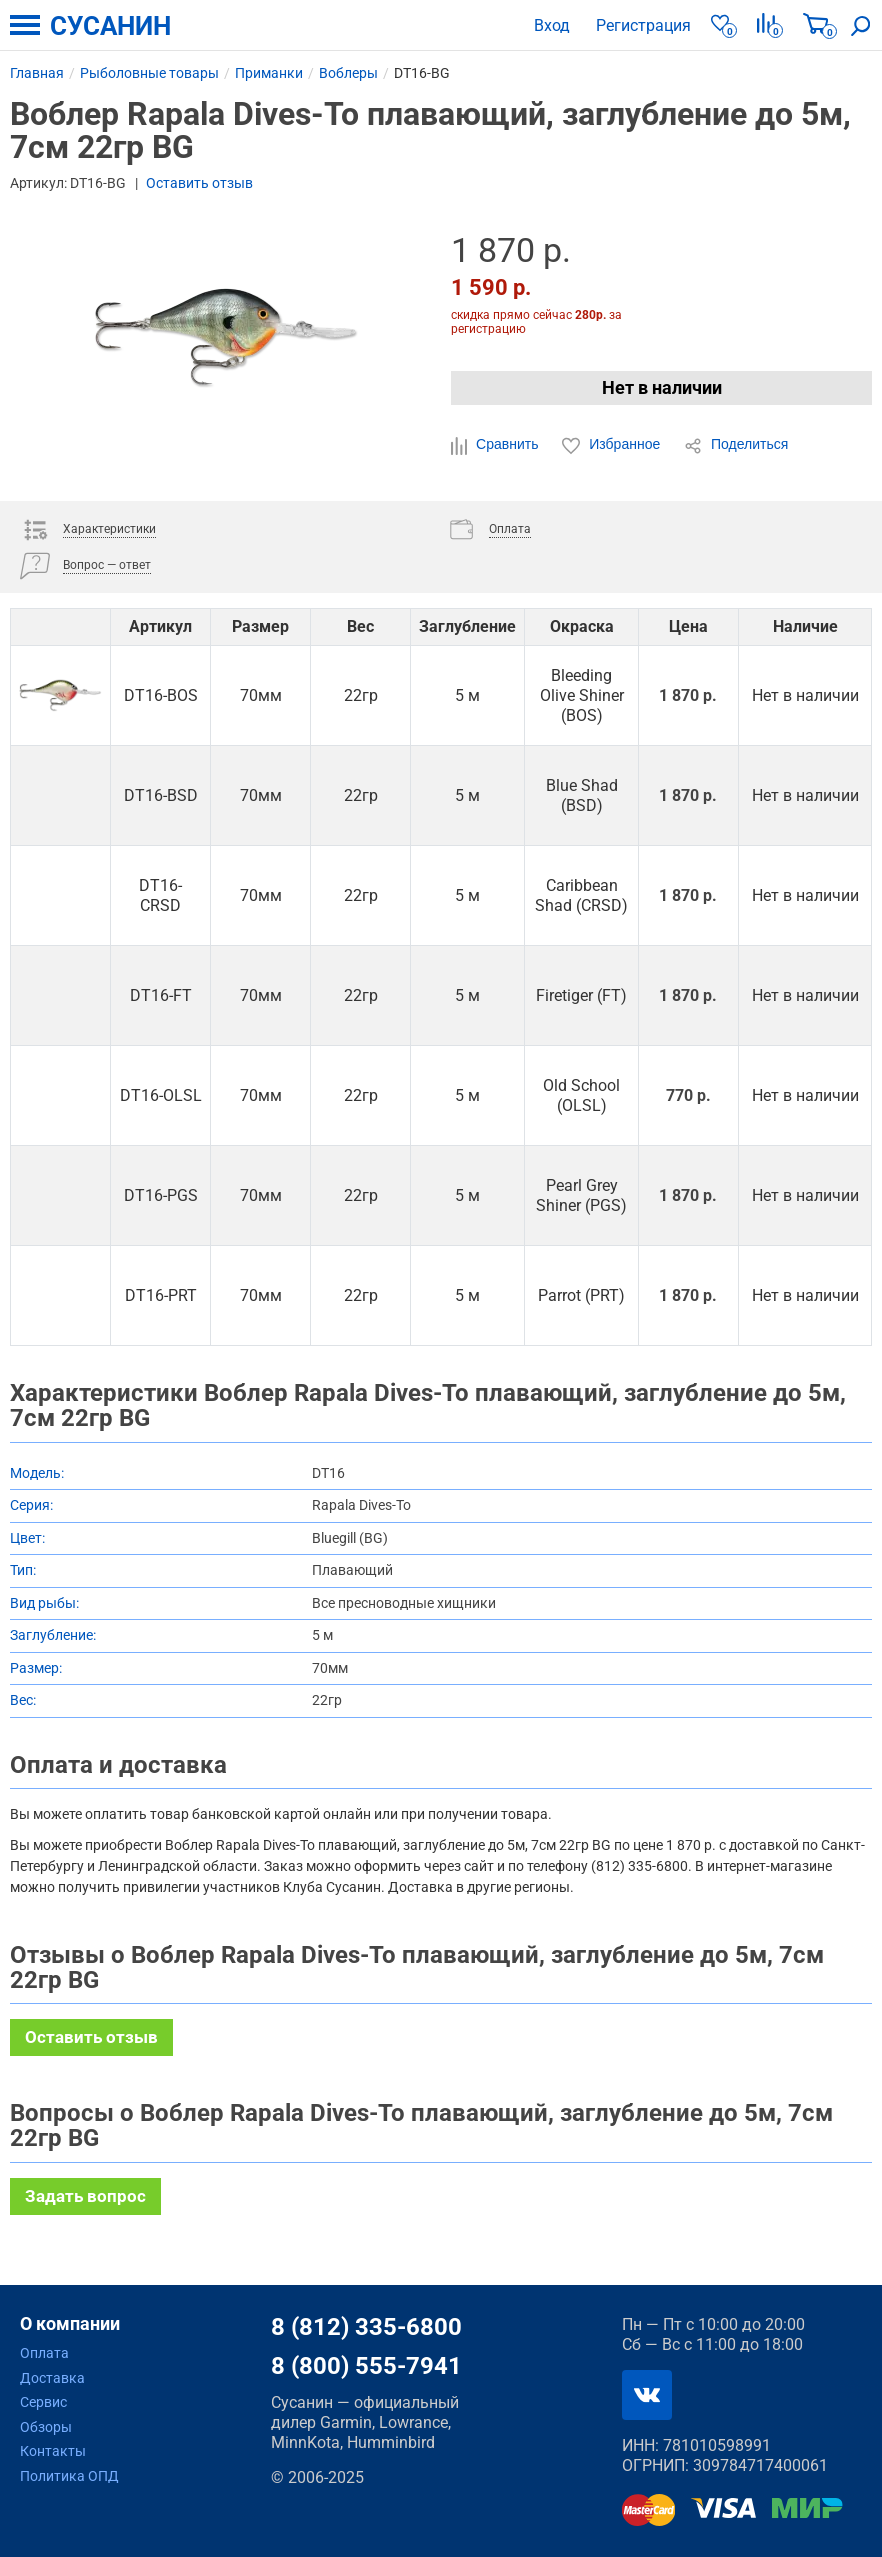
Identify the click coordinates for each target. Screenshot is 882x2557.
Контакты (53, 2451)
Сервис (43, 2402)
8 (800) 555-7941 (366, 2366)
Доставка (52, 2378)
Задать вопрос (85, 2196)
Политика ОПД (69, 2476)
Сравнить (496, 445)
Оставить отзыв (199, 183)
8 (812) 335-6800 (366, 2327)
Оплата (44, 2353)
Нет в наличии (662, 387)
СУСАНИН (110, 26)
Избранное (613, 445)
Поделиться (736, 445)
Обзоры (46, 2427)
